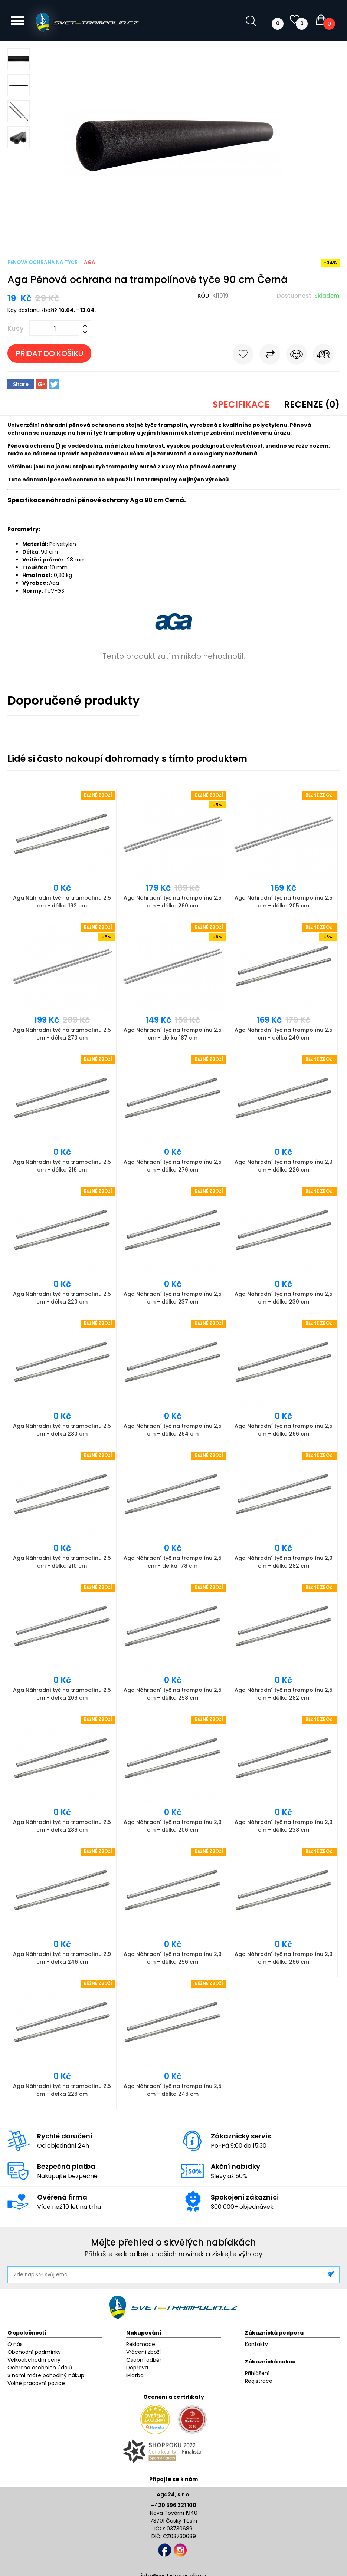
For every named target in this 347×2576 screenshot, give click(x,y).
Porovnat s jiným (269, 356)
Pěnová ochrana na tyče (42, 262)
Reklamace (140, 2344)
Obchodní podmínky (34, 2352)
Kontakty (256, 2344)
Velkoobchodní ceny (33, 2359)
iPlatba (135, 2375)
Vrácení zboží (143, 2352)
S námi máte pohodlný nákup (45, 2375)
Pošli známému (323, 356)
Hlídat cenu (296, 356)
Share (21, 384)
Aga (89, 262)
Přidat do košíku (49, 353)
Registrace (258, 2381)
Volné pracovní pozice (36, 2383)
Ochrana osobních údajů (39, 2367)
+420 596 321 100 (173, 2505)
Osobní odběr (143, 2359)
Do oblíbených (243, 356)
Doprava (137, 2367)
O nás (15, 2344)
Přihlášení (257, 2373)
